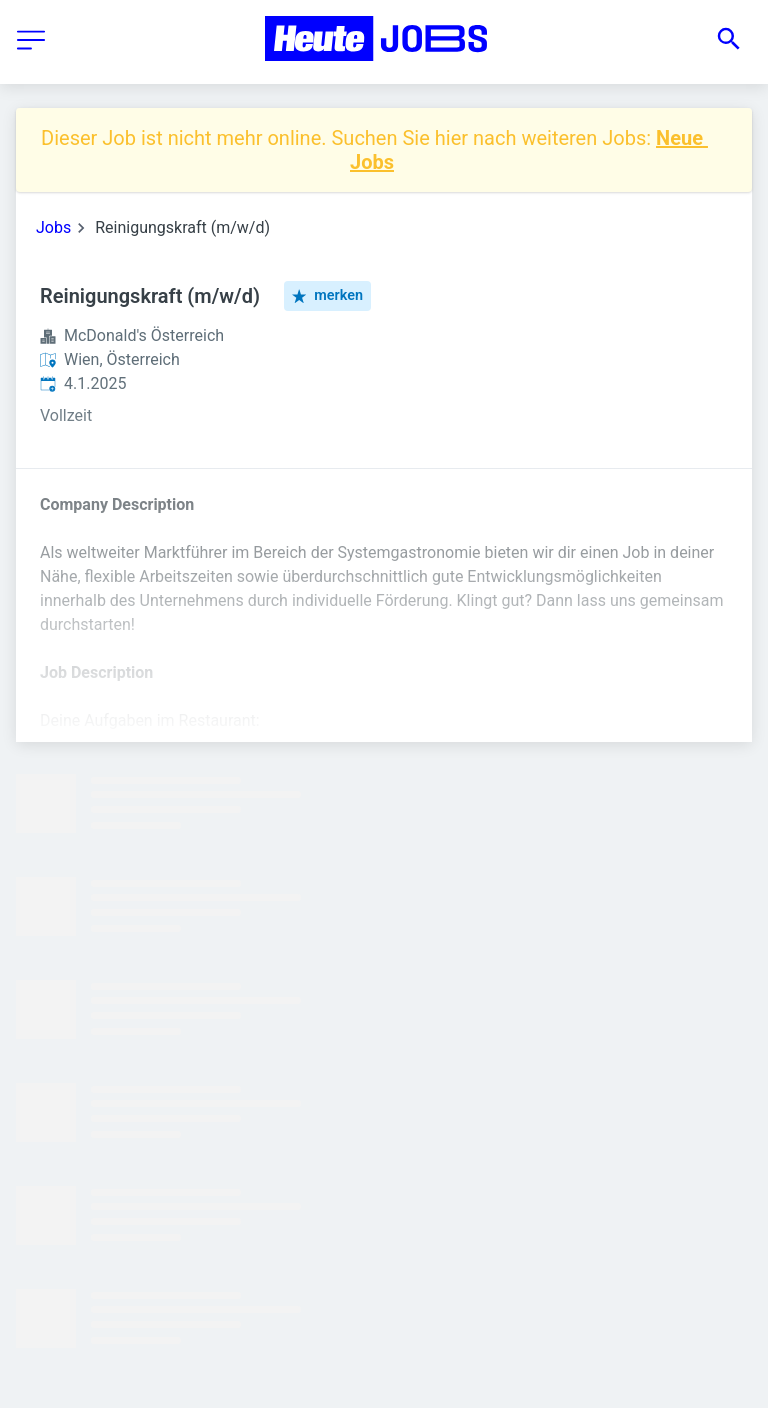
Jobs (53, 227)
